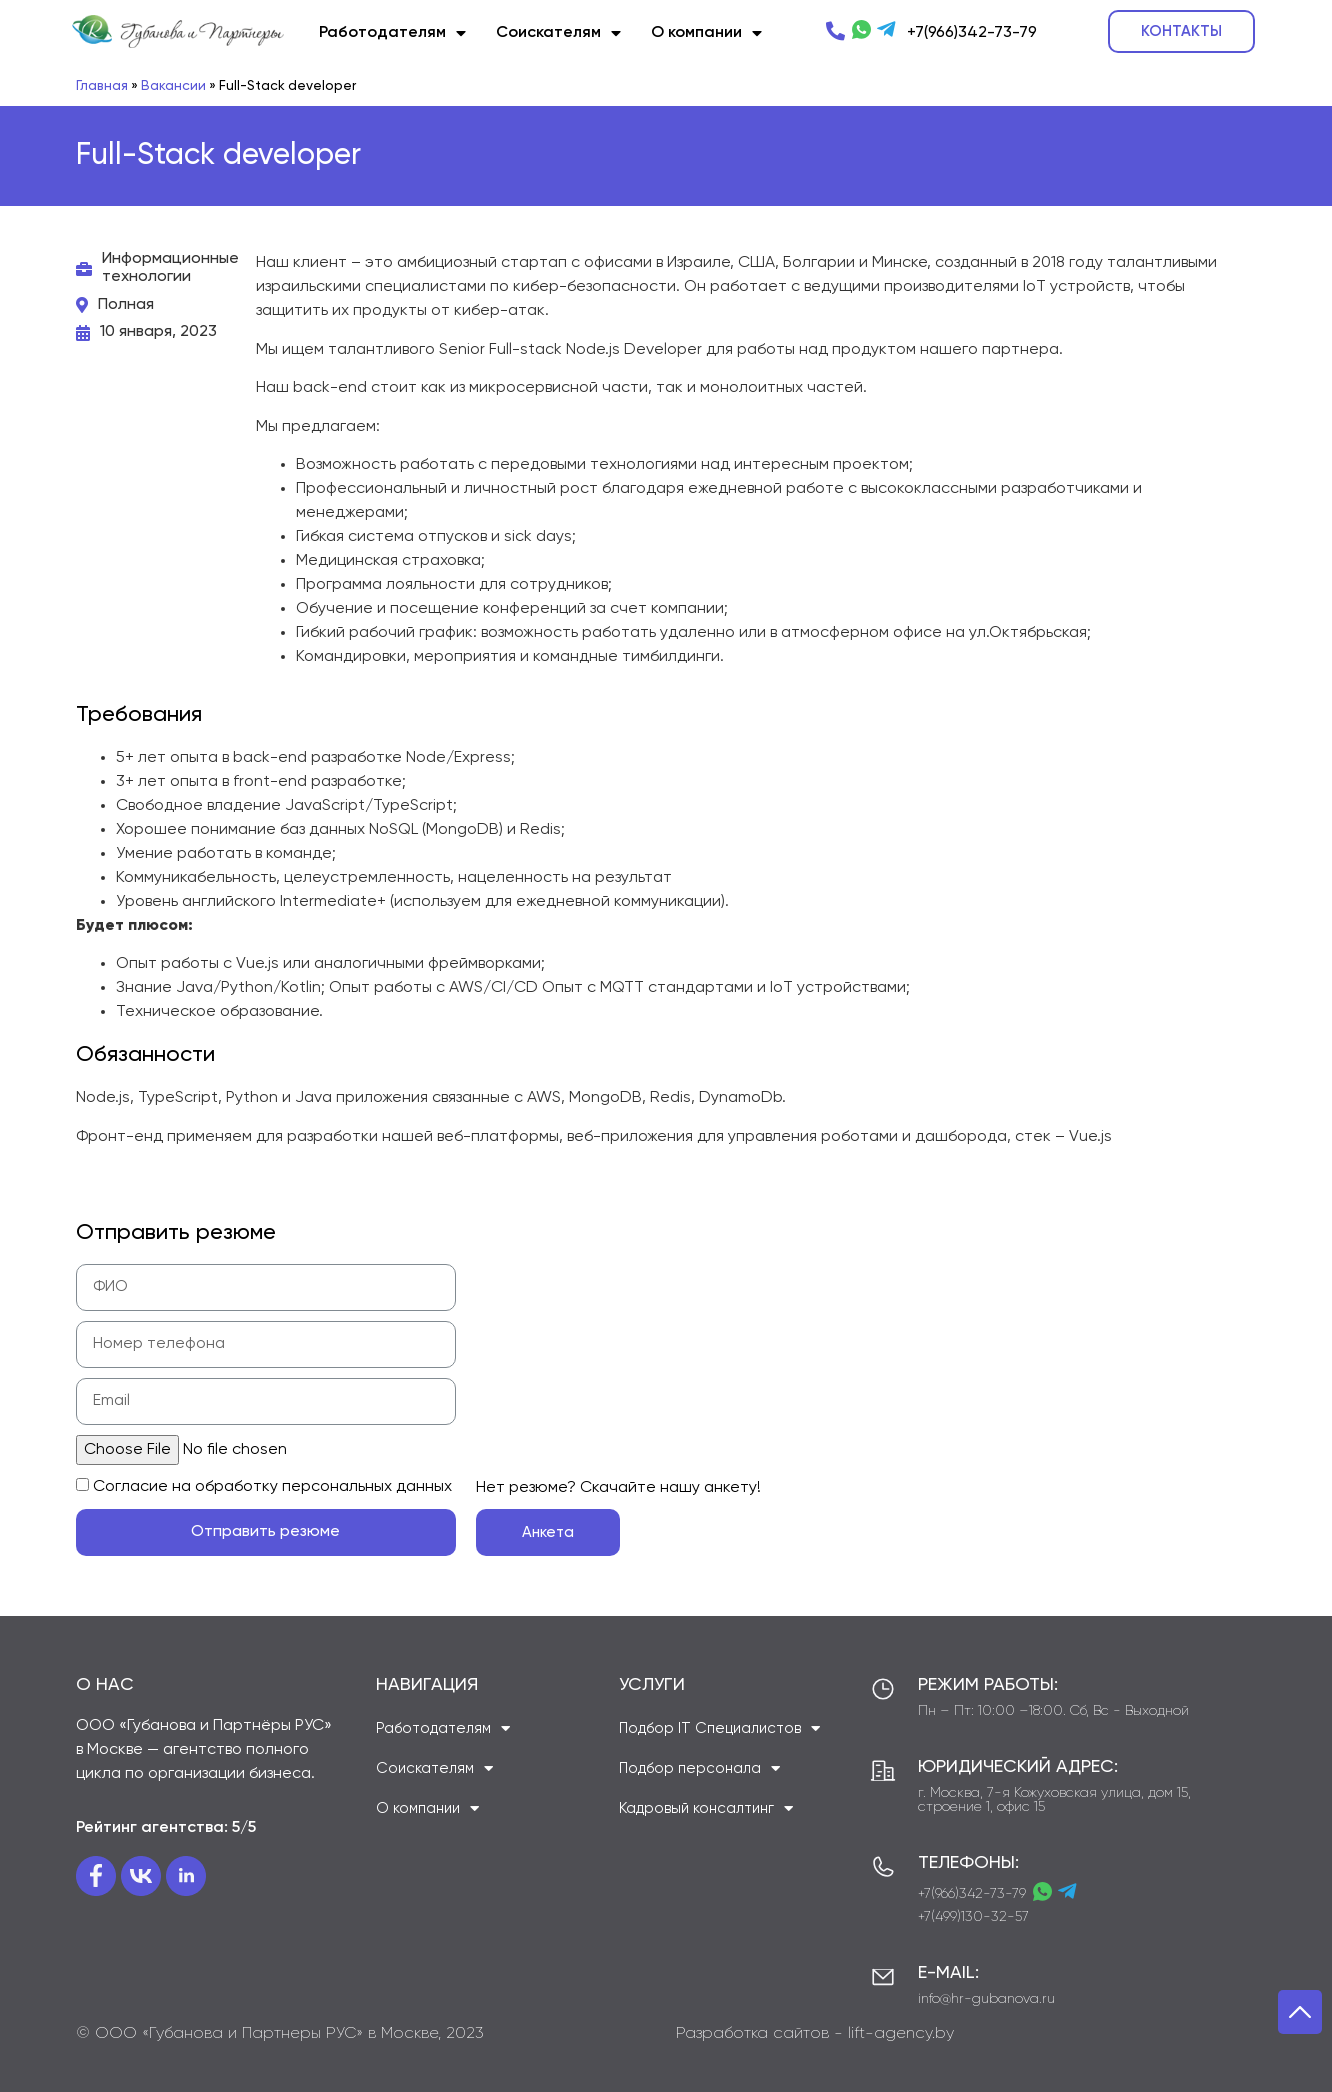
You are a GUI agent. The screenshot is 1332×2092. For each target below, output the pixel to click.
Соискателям (558, 33)
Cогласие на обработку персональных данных (272, 1487)
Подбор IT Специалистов (719, 1728)
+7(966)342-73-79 (972, 1894)
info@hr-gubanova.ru (986, 1999)
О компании (706, 33)
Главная (102, 86)
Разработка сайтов (752, 2034)
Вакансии (173, 86)
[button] (1182, 31)
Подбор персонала (699, 1768)
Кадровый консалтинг (706, 1808)
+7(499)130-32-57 (973, 1917)
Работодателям (392, 33)
